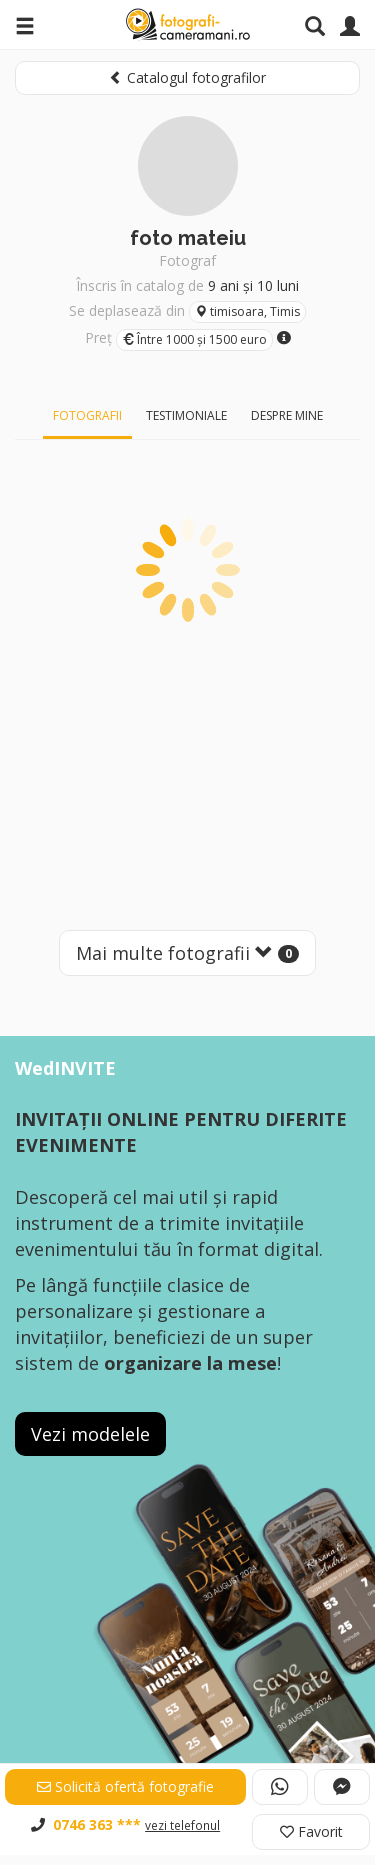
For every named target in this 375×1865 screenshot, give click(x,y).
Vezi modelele (90, 1434)
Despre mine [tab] (287, 415)
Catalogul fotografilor (187, 77)
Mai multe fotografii (187, 953)
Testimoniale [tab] (186, 415)
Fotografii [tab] (87, 415)
